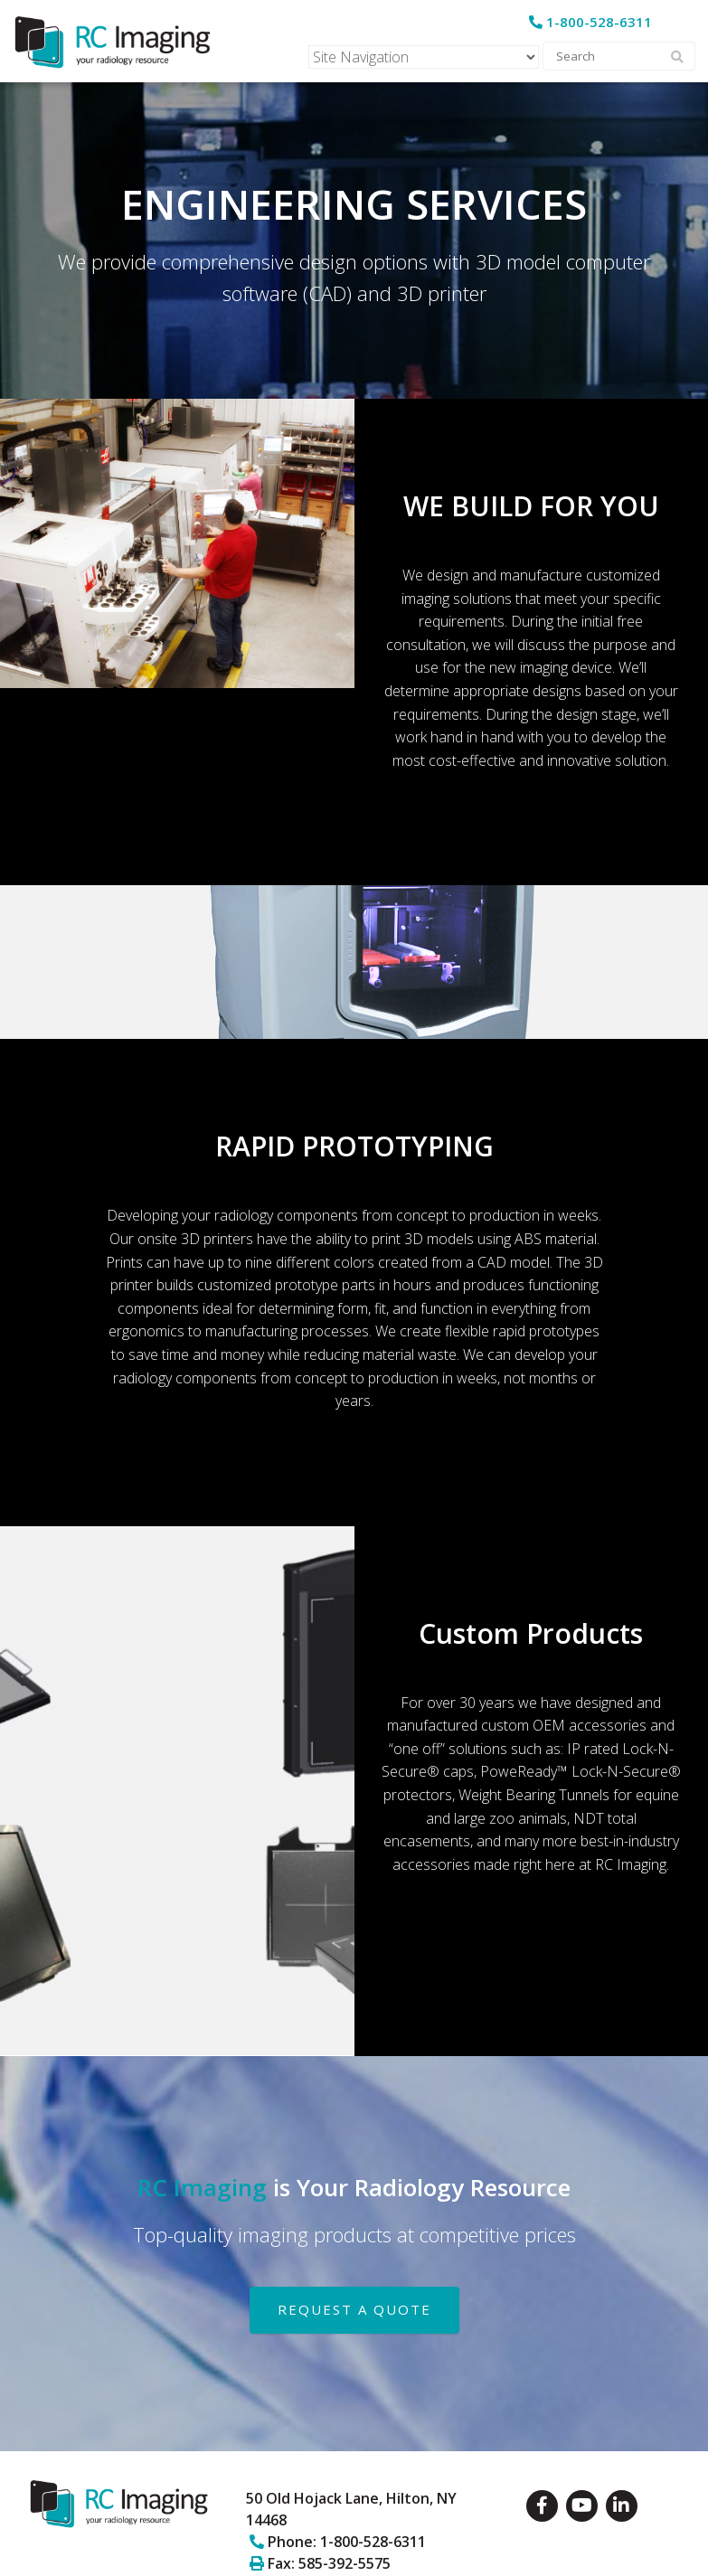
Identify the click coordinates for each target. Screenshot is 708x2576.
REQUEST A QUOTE (354, 2309)
